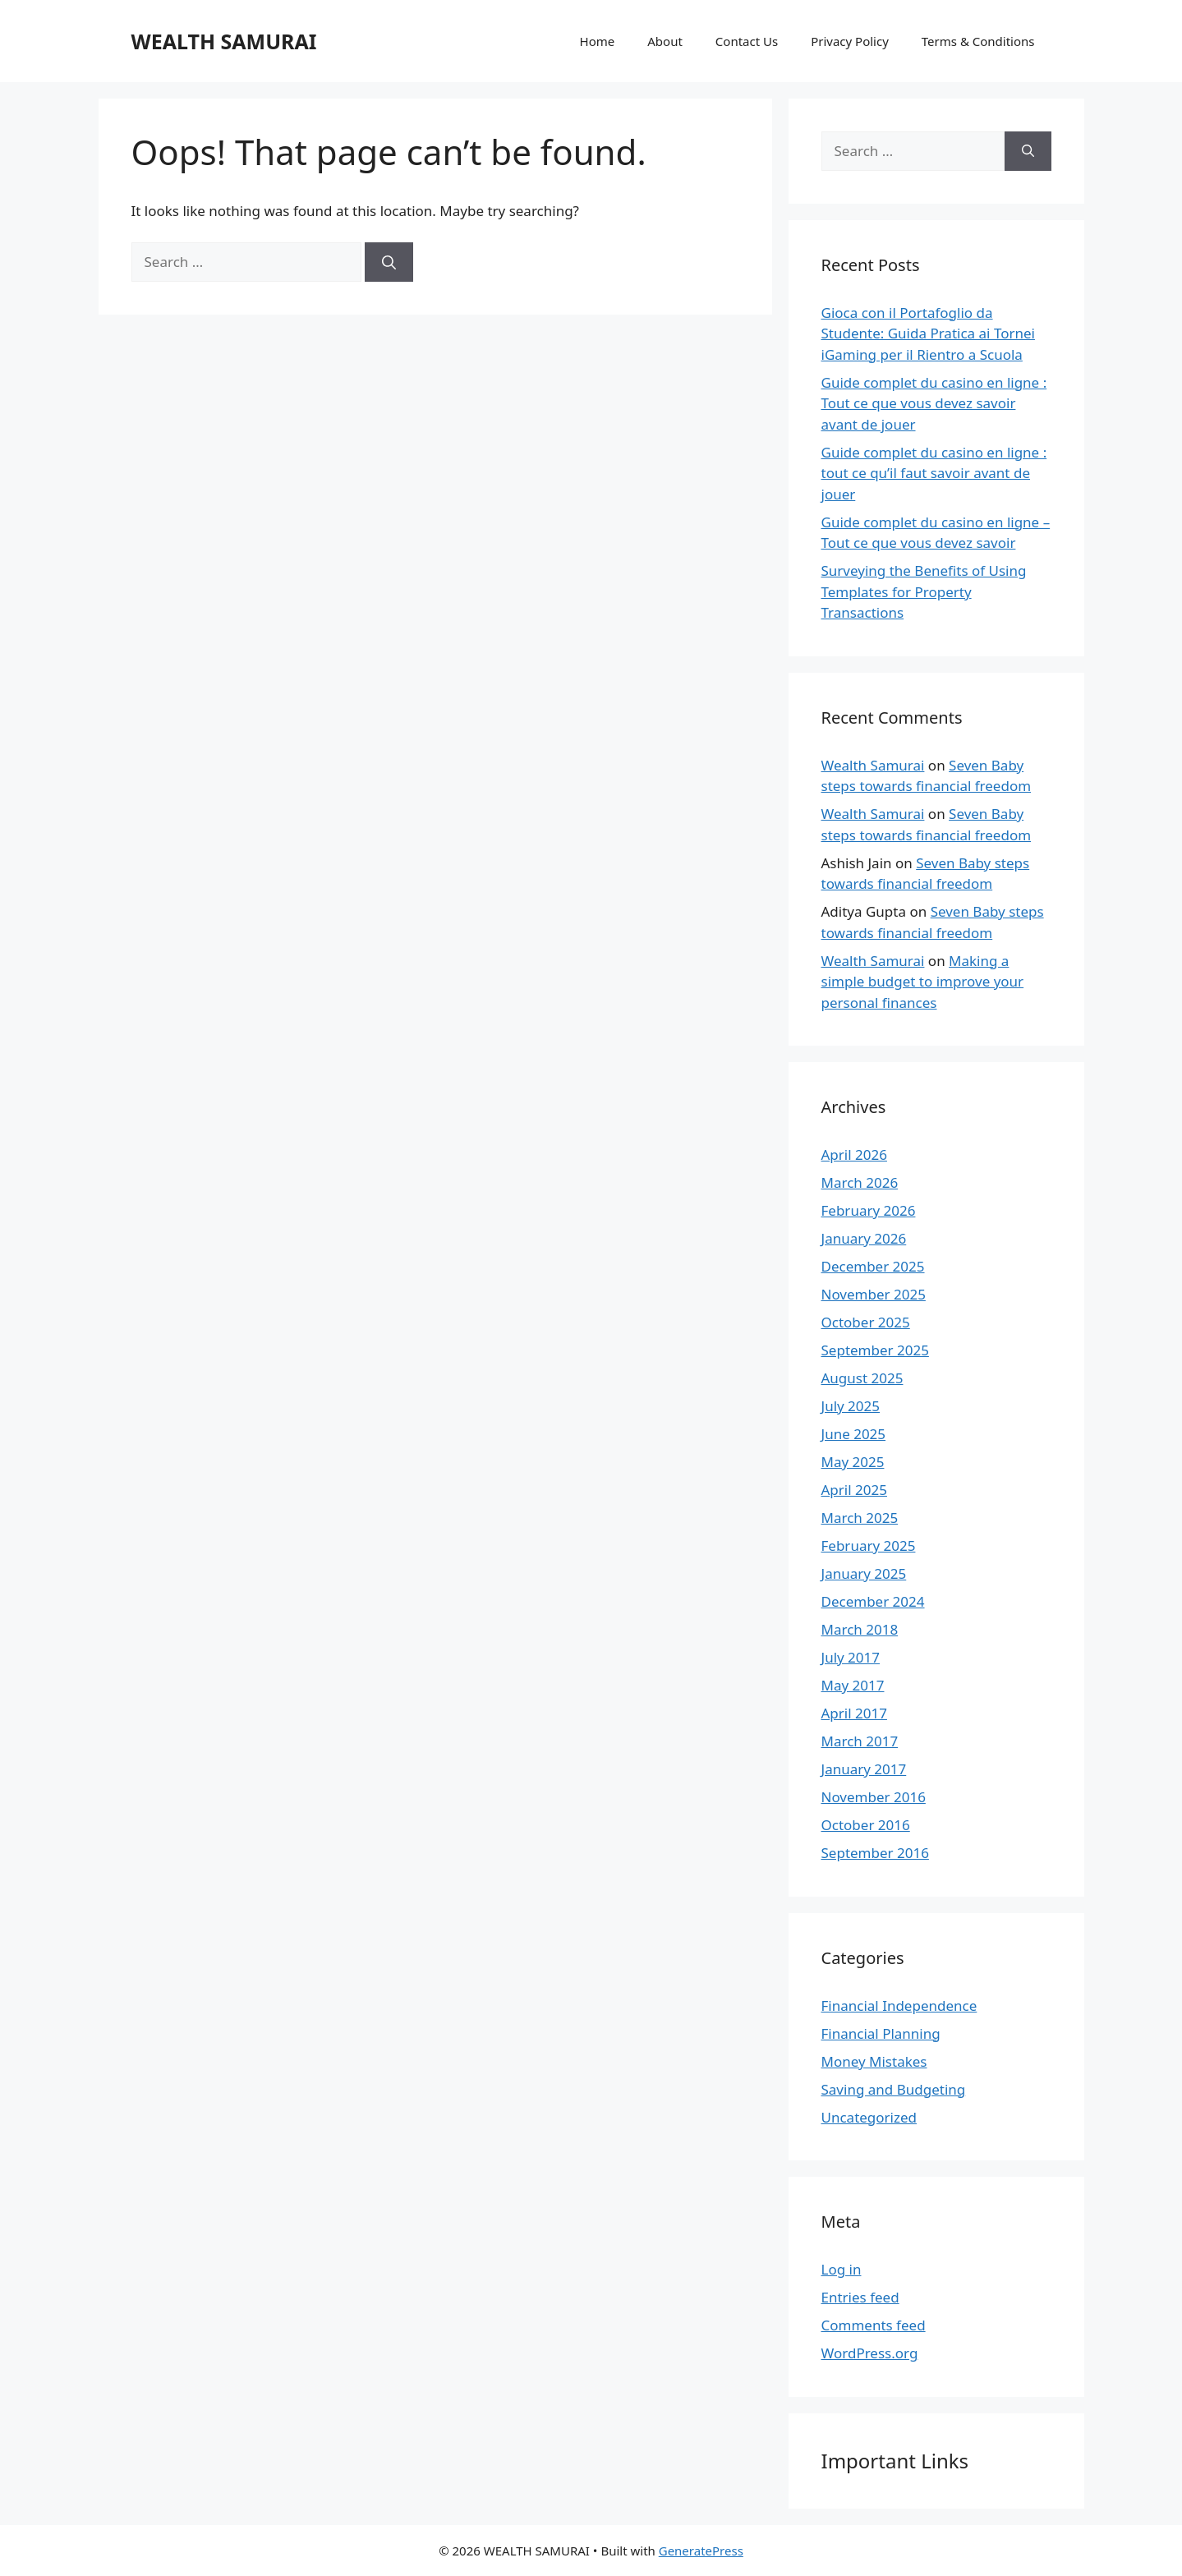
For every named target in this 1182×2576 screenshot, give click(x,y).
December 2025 (873, 1266)
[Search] (389, 262)
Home (597, 41)
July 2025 (851, 1405)
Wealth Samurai (873, 765)
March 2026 (860, 1182)
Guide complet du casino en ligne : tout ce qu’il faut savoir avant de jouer (934, 473)
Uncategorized (869, 2117)
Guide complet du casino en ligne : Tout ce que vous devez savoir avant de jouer (934, 403)
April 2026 (854, 1154)
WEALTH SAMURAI (224, 41)
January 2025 (864, 1573)
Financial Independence (899, 2005)
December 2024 (873, 1601)
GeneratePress (701, 2550)
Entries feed (860, 2297)
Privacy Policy (850, 41)
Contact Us (746, 41)
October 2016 (865, 1824)
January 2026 (864, 1238)
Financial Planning (881, 2033)
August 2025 (862, 1377)
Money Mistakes (874, 2061)
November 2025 (873, 1294)
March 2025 (860, 1517)
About (665, 41)
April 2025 (854, 1489)
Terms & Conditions (978, 41)
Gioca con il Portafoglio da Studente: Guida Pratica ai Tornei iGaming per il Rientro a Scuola (928, 333)
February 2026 (868, 1210)
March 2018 (860, 1629)
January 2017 (864, 1769)
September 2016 (875, 1852)
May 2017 (853, 1685)
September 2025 (875, 1350)
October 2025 (865, 1322)
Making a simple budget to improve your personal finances (922, 981)
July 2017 (851, 1657)
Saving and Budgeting (893, 2089)
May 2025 (853, 1461)
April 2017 (854, 1713)
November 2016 (873, 1796)
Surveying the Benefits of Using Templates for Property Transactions (924, 591)
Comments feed (873, 2325)
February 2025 (868, 1545)
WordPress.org (869, 2353)
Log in (841, 2269)
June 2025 (853, 1433)
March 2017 (860, 1741)
